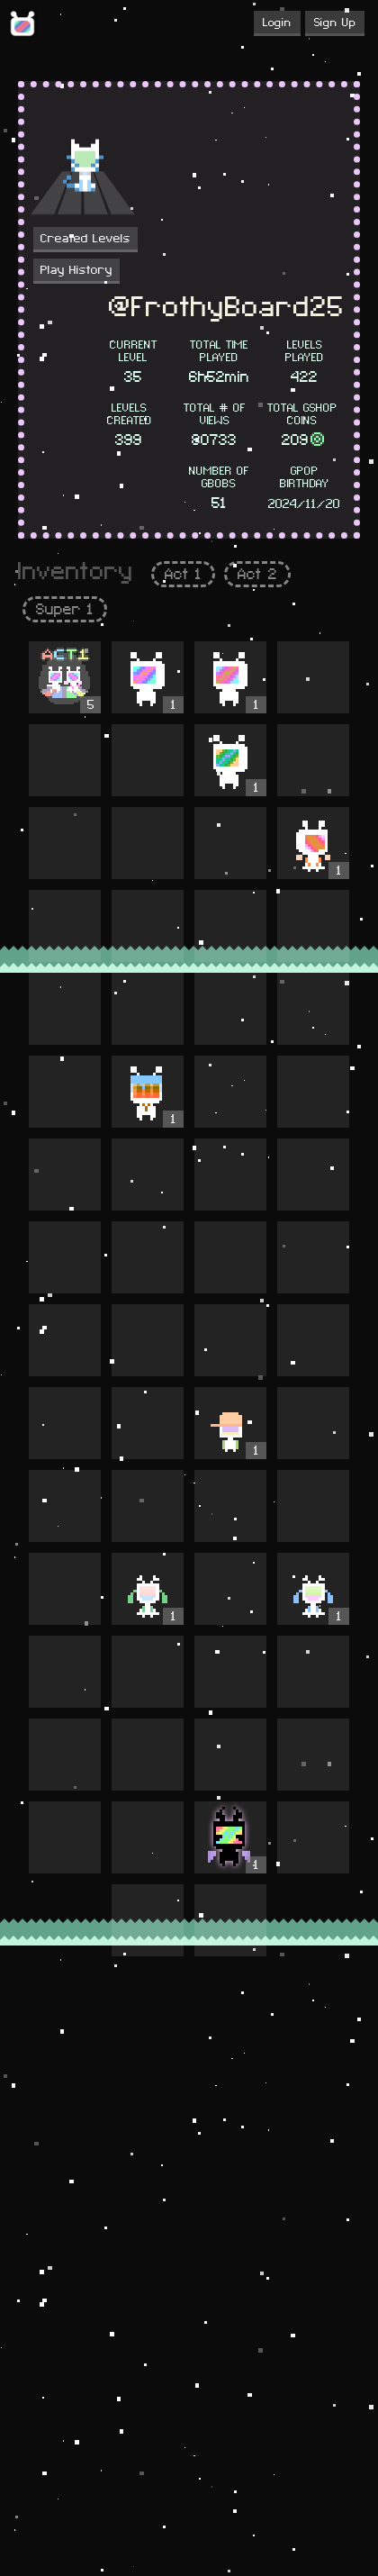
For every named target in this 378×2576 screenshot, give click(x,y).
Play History (76, 270)
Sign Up (335, 22)
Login (277, 22)
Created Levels (85, 238)
